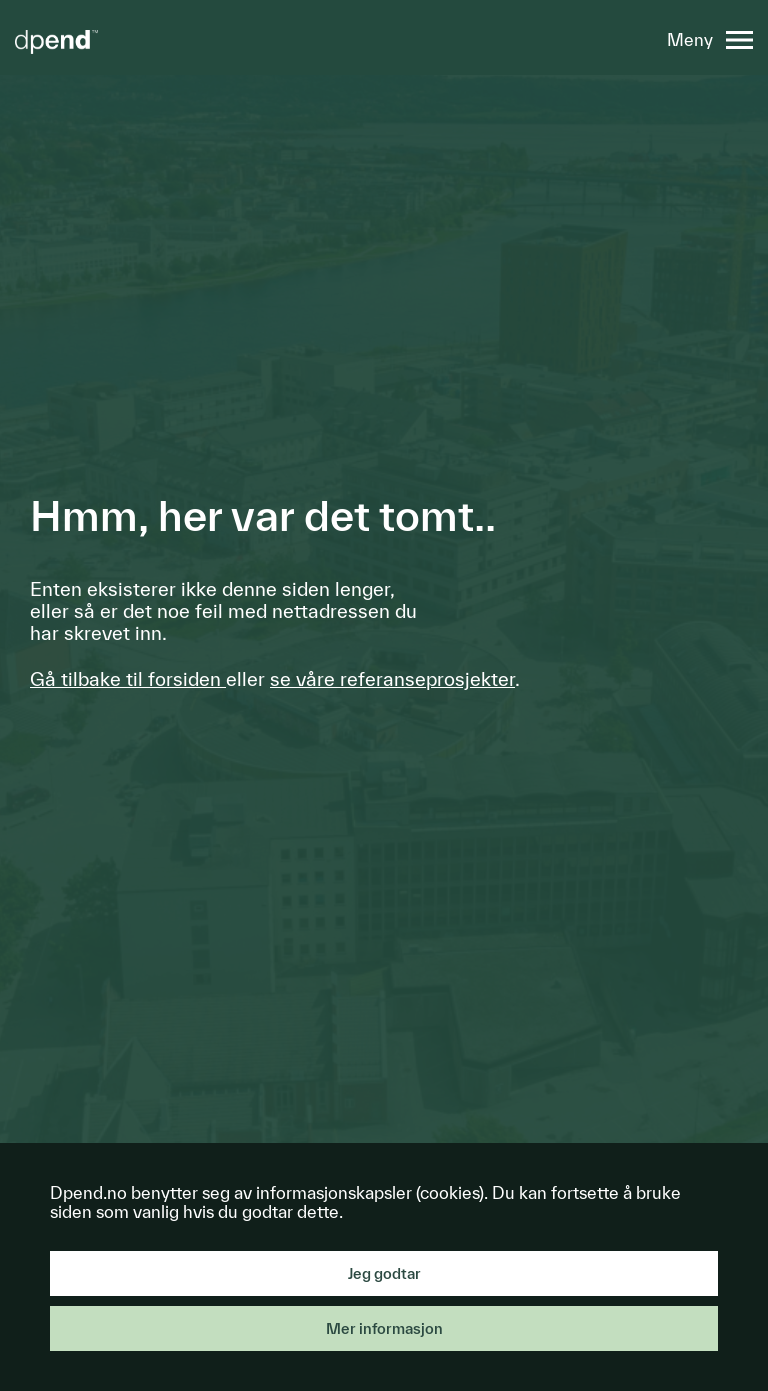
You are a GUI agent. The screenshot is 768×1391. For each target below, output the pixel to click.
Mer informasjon (384, 1328)
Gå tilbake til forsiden (128, 679)
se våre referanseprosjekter (392, 679)
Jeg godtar (384, 1273)
